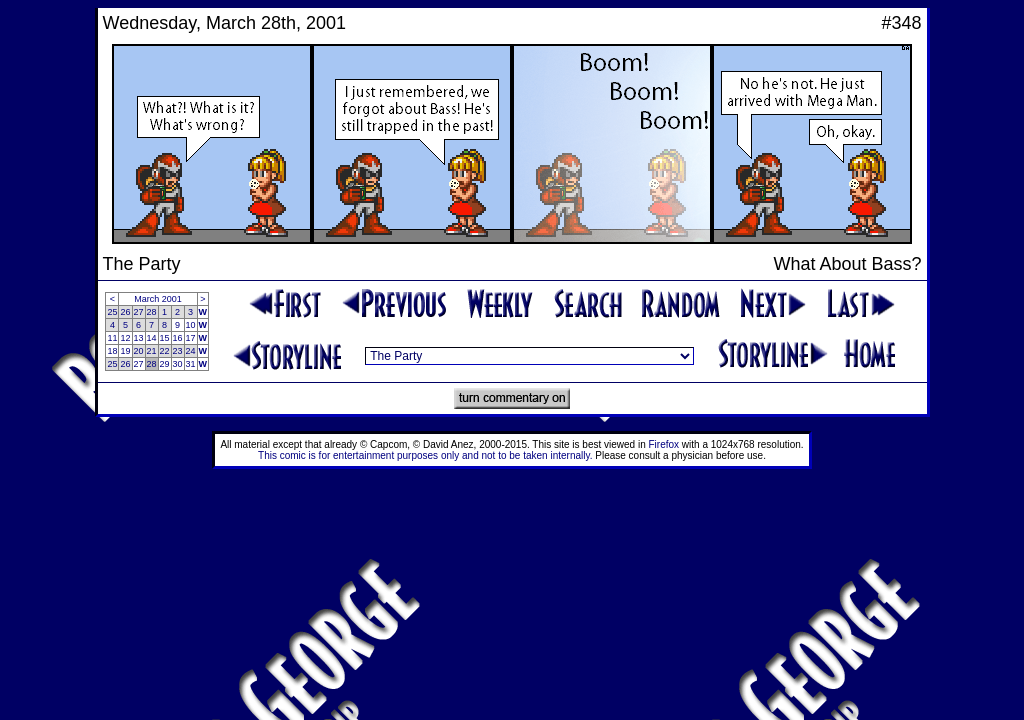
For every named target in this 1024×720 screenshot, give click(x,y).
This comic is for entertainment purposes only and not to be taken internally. (425, 455)
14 (152, 338)
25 (112, 312)
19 (125, 351)
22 (165, 351)
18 (112, 351)
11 (112, 338)
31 (191, 364)
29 (165, 364)
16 (178, 338)
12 (125, 338)
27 (139, 312)
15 (165, 338)
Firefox (664, 444)
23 (178, 351)
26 (125, 312)
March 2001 (158, 299)
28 (152, 312)
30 (178, 364)
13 (139, 338)
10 (191, 325)
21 (152, 351)
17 (191, 338)
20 (139, 351)
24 (191, 351)
